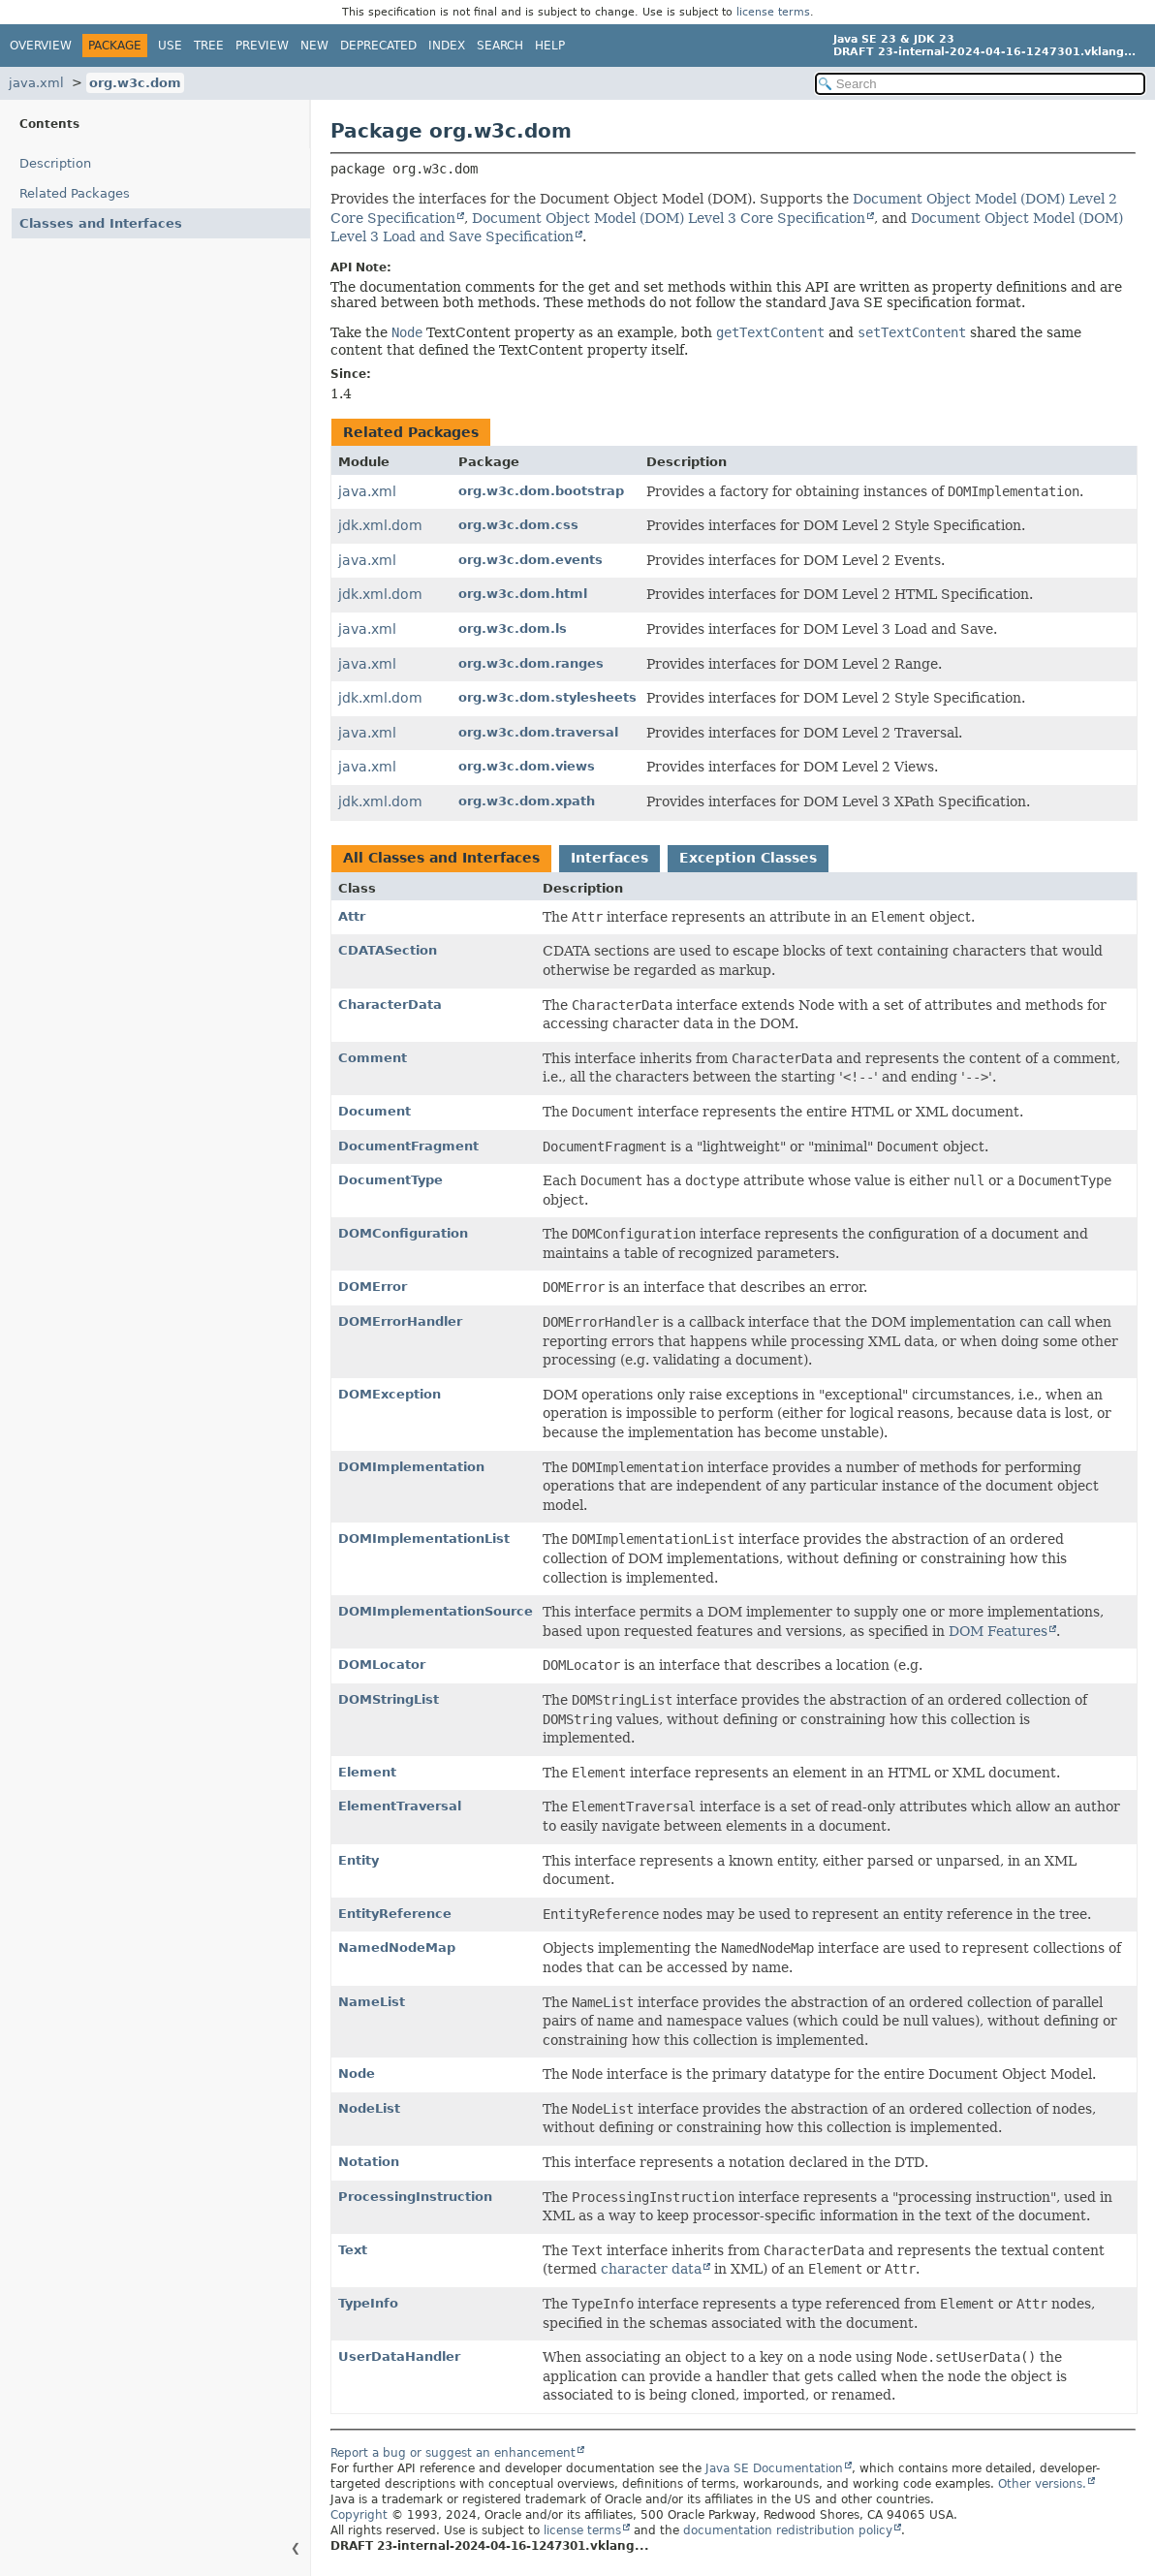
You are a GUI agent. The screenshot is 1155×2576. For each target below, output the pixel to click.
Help (550, 45)
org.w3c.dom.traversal (538, 732)
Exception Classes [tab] (748, 857)
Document (374, 1111)
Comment (372, 1058)
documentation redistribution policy (787, 2530)
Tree (209, 45)
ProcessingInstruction (415, 2196)
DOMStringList (388, 1699)
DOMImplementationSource (435, 1611)
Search (500, 45)
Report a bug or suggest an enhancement (453, 2453)
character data (651, 2269)
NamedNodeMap (396, 1947)
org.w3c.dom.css (518, 525)
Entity (358, 1860)
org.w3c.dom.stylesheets (547, 697)
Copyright (359, 2515)
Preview (262, 45)
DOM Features (998, 1631)
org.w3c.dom (135, 83)
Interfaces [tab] (609, 857)
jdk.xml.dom (380, 525)
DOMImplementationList (424, 1538)
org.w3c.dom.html (522, 593)
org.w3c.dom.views (526, 766)
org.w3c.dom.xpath (526, 801)
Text (352, 2250)
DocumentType (390, 1180)
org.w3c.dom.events (530, 559)
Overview (41, 45)
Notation (368, 2161)
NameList (371, 2002)
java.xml (36, 83)
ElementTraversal (399, 1806)
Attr (351, 916)
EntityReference (395, 1913)
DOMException (389, 1394)
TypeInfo (368, 2303)
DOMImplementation (411, 1467)
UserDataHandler (399, 2356)
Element (367, 1772)
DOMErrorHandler (400, 1321)
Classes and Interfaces (100, 223)
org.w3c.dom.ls (512, 628)
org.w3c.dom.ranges (531, 663)
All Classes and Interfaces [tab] (441, 857)
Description (55, 163)
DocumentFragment (408, 1146)
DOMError (372, 1286)
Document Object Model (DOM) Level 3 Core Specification (668, 218)
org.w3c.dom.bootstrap (541, 491)
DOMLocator (381, 1664)
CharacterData (390, 1004)
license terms (773, 12)
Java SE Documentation (774, 2468)
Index (446, 45)
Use (170, 45)
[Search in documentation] (980, 84)
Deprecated (378, 45)
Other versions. (1042, 2484)
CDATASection (387, 950)
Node (356, 2073)
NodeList (369, 2108)
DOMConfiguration (403, 1233)
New (314, 45)
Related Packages (74, 193)
